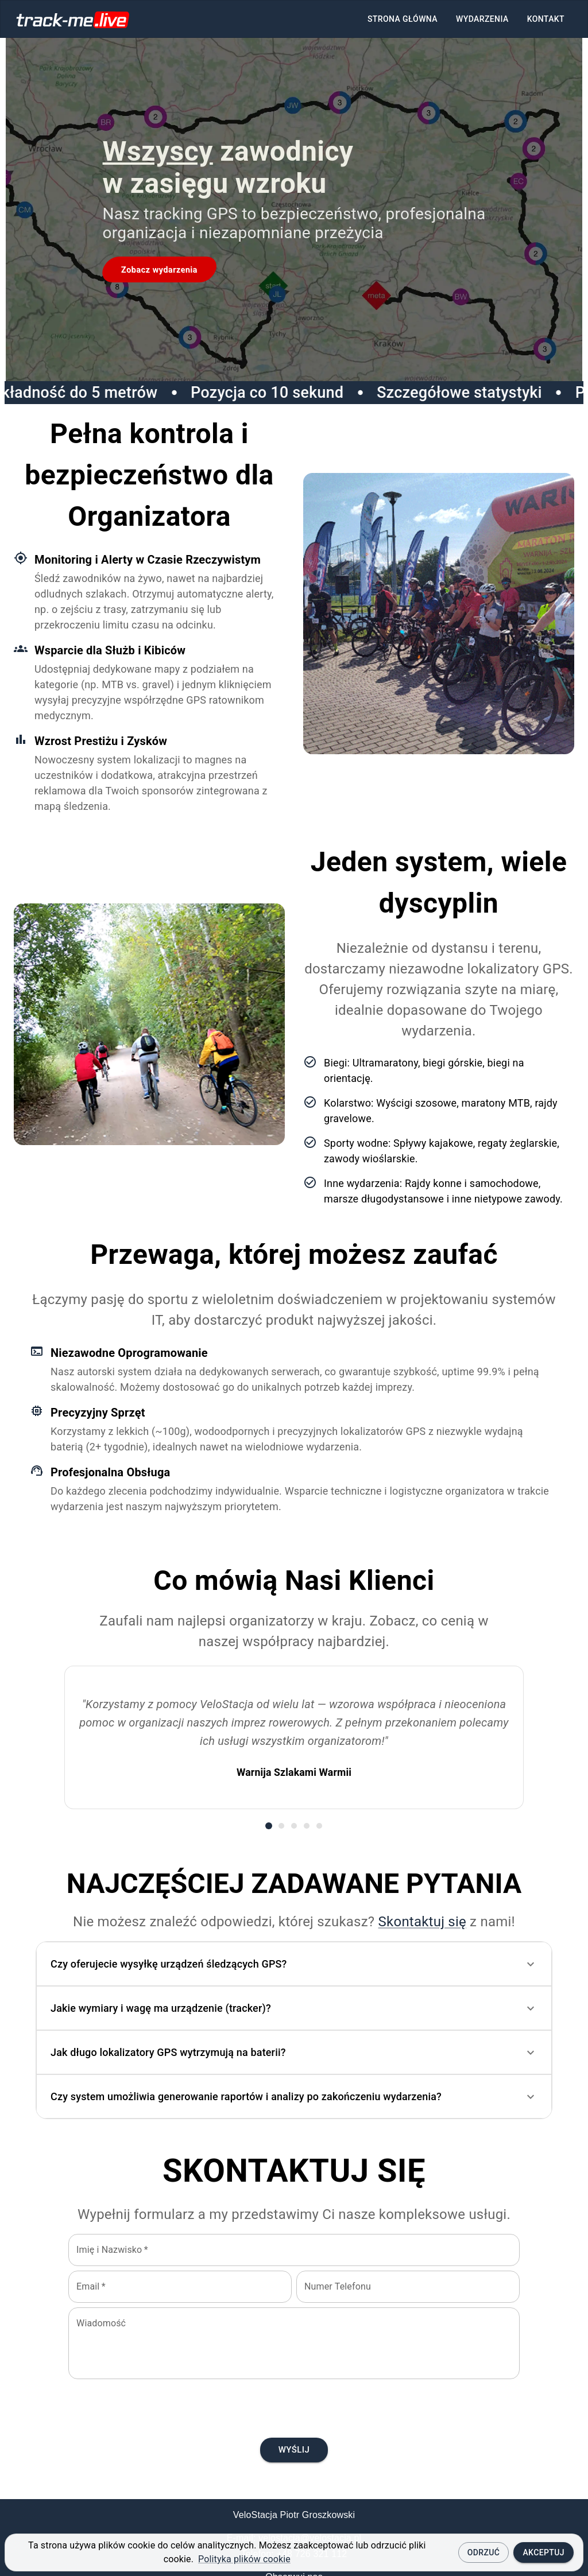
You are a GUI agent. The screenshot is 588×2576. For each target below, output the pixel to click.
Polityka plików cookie (244, 2559)
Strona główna (403, 19)
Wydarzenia (482, 19)
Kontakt (545, 19)
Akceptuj (543, 2552)
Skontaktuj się (422, 1922)
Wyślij (294, 2450)
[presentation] (294, 2406)
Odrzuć (483, 2552)
